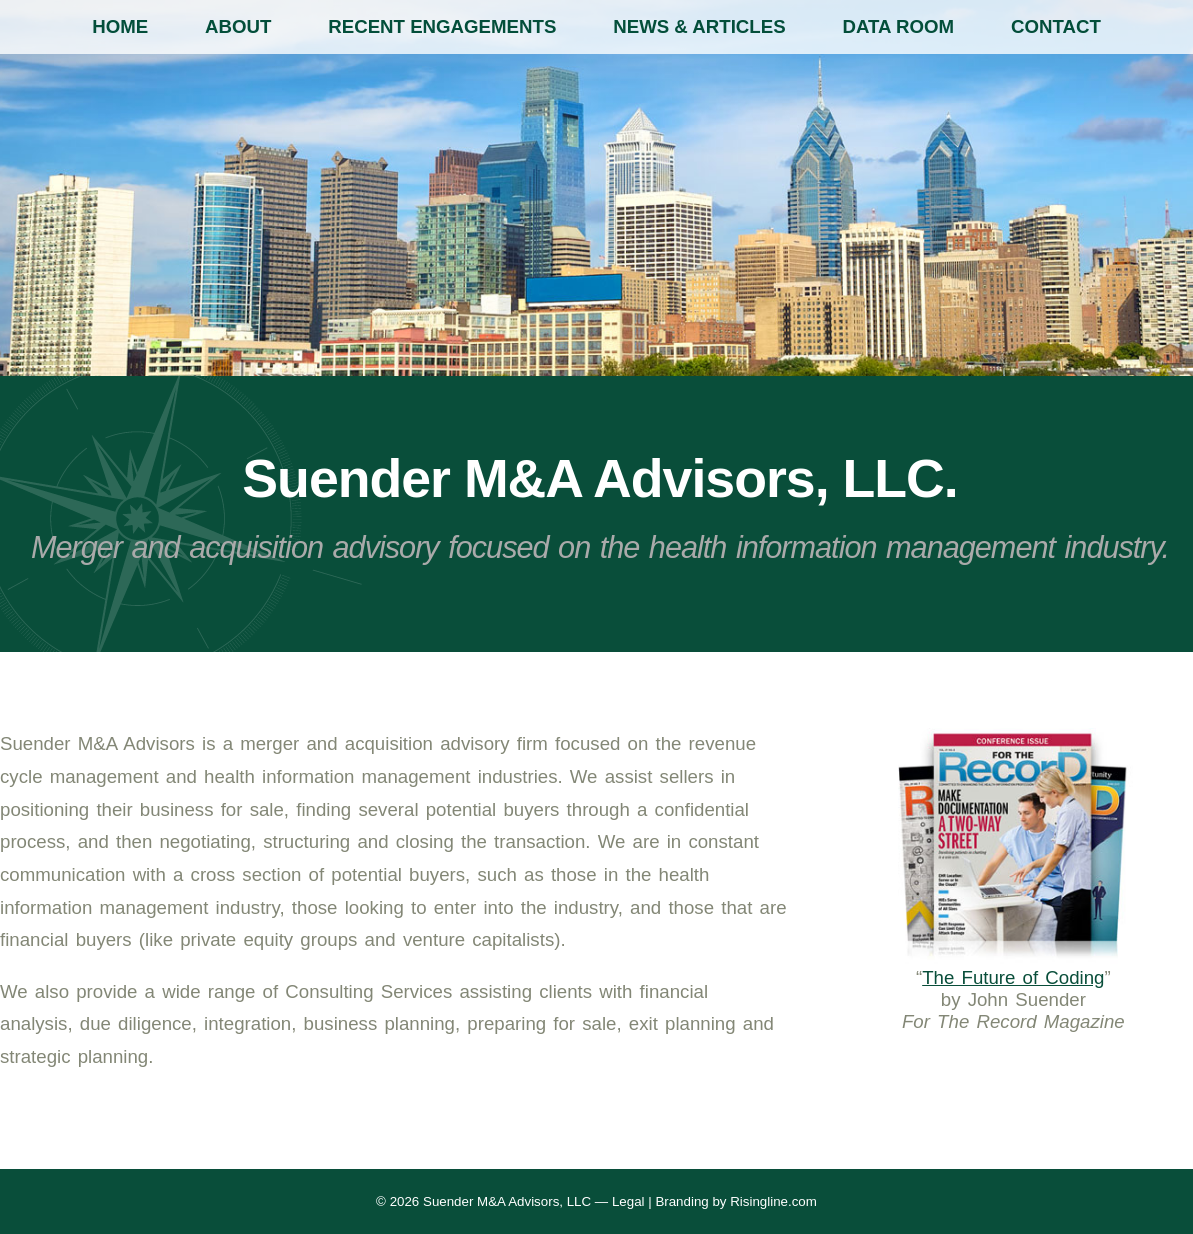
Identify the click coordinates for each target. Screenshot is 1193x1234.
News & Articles (699, 26)
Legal (628, 1201)
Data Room (899, 26)
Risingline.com (773, 1201)
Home (120, 26)
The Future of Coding (1013, 977)
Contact (1056, 26)
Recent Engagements (442, 26)
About (238, 26)
